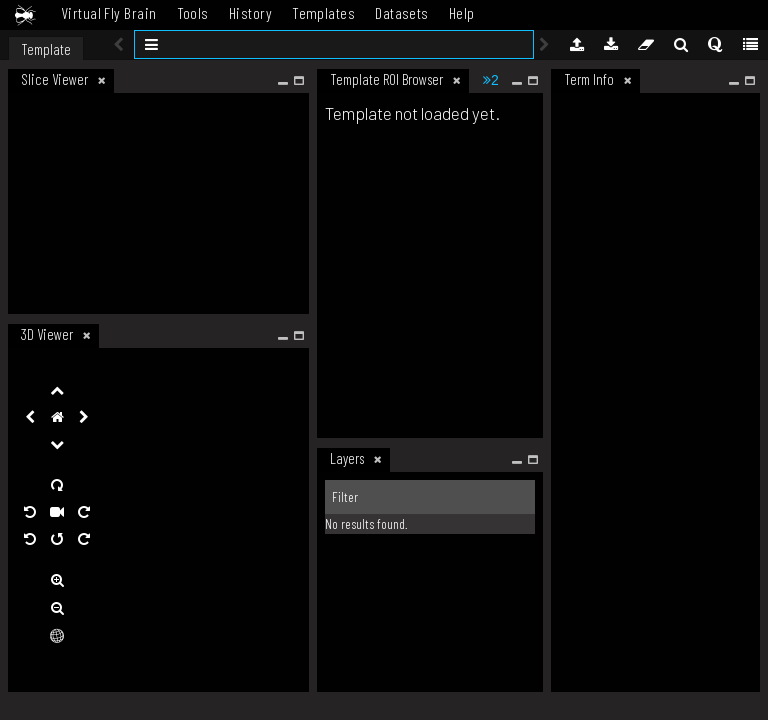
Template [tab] (46, 49)
